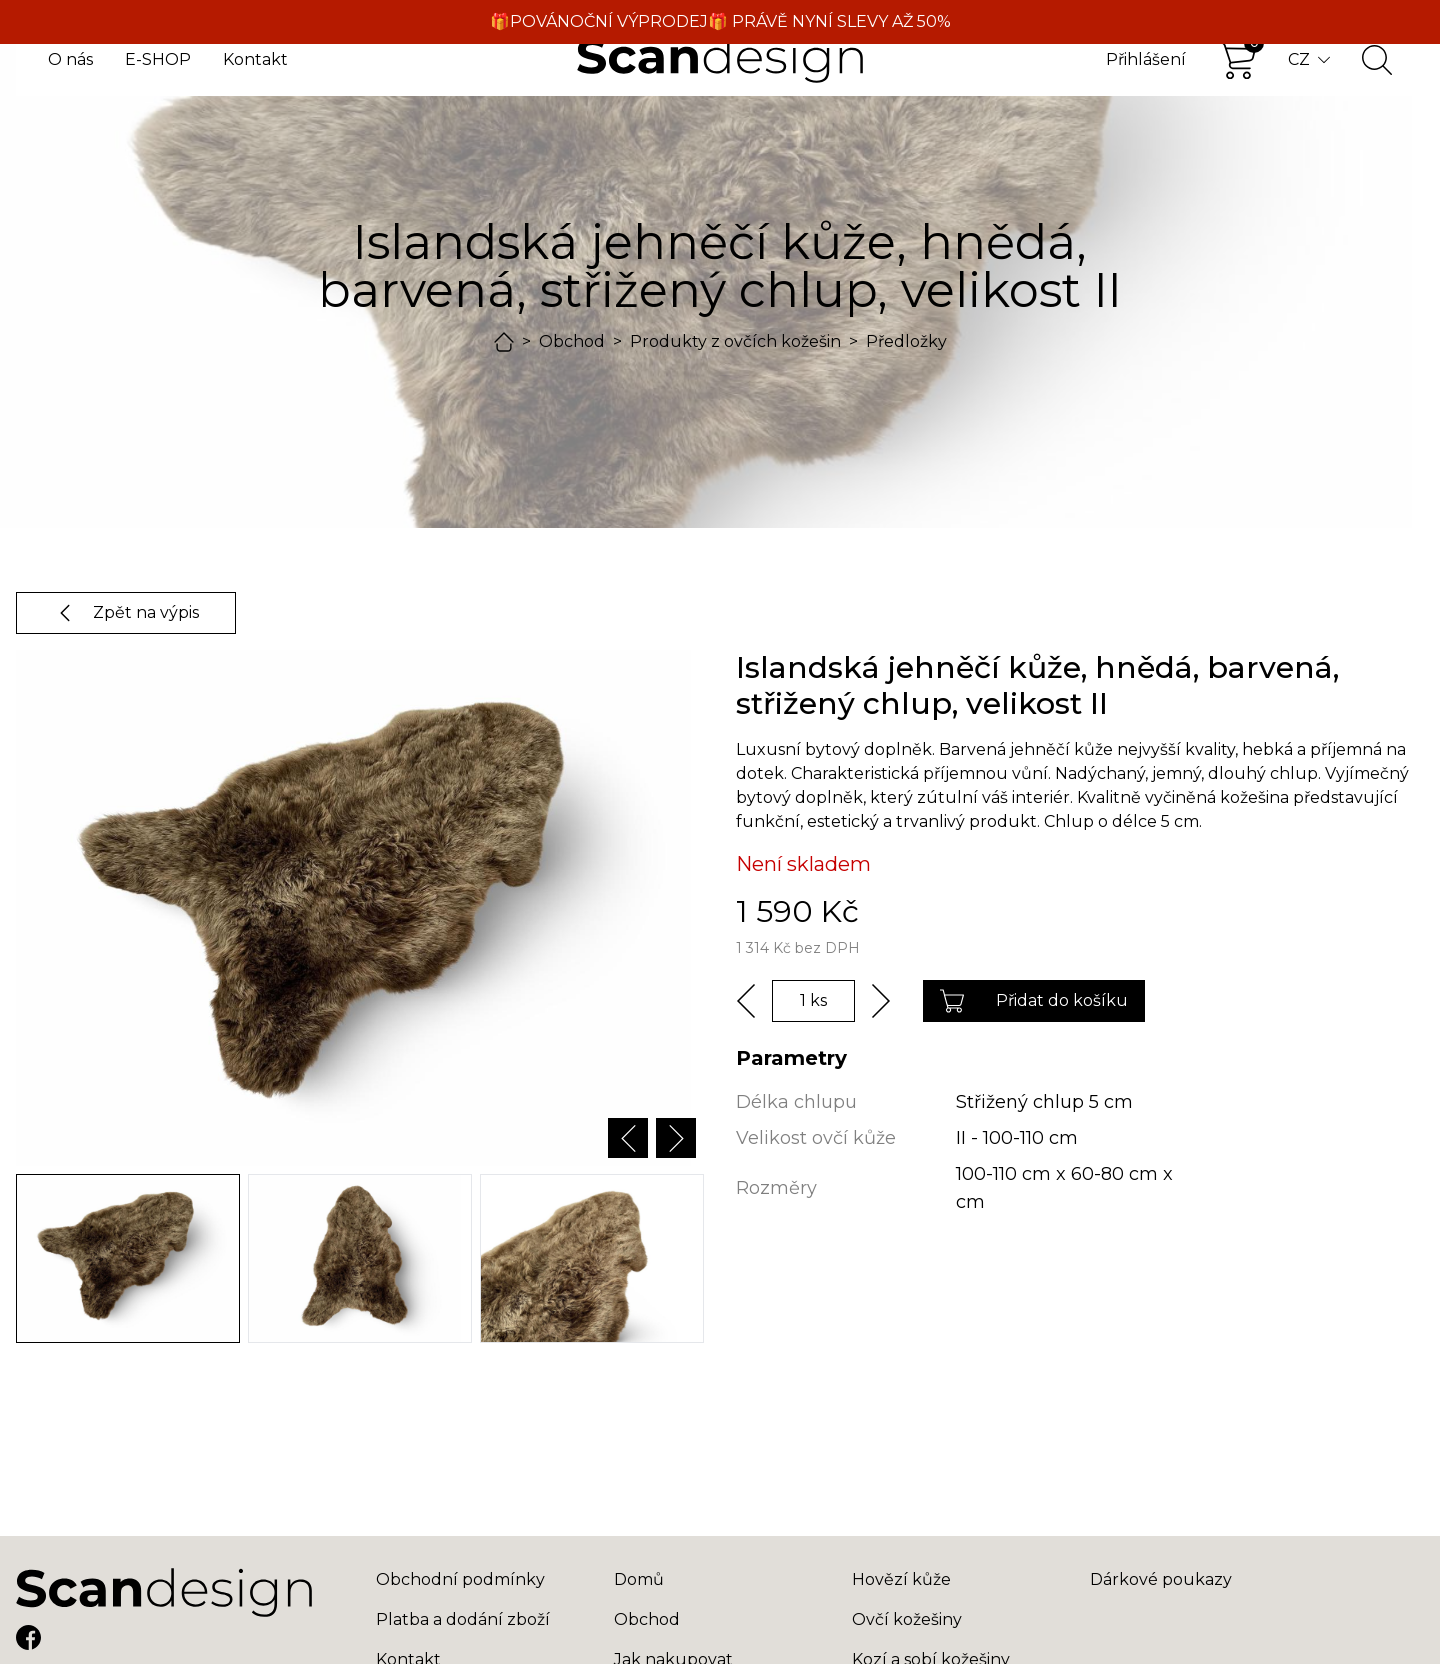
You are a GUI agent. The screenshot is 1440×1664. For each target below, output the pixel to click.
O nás (70, 59)
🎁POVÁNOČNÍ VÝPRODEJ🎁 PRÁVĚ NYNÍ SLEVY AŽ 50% (720, 21)
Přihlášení (1146, 59)
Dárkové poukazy (1161, 1579)
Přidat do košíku (1034, 1001)
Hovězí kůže (901, 1579)
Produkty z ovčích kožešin (735, 341)
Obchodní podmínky (460, 1579)
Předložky (906, 341)
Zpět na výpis (126, 613)
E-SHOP (158, 59)
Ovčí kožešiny (907, 1619)
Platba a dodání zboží (463, 1619)
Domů (639, 1579)
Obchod (572, 341)
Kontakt (255, 59)
